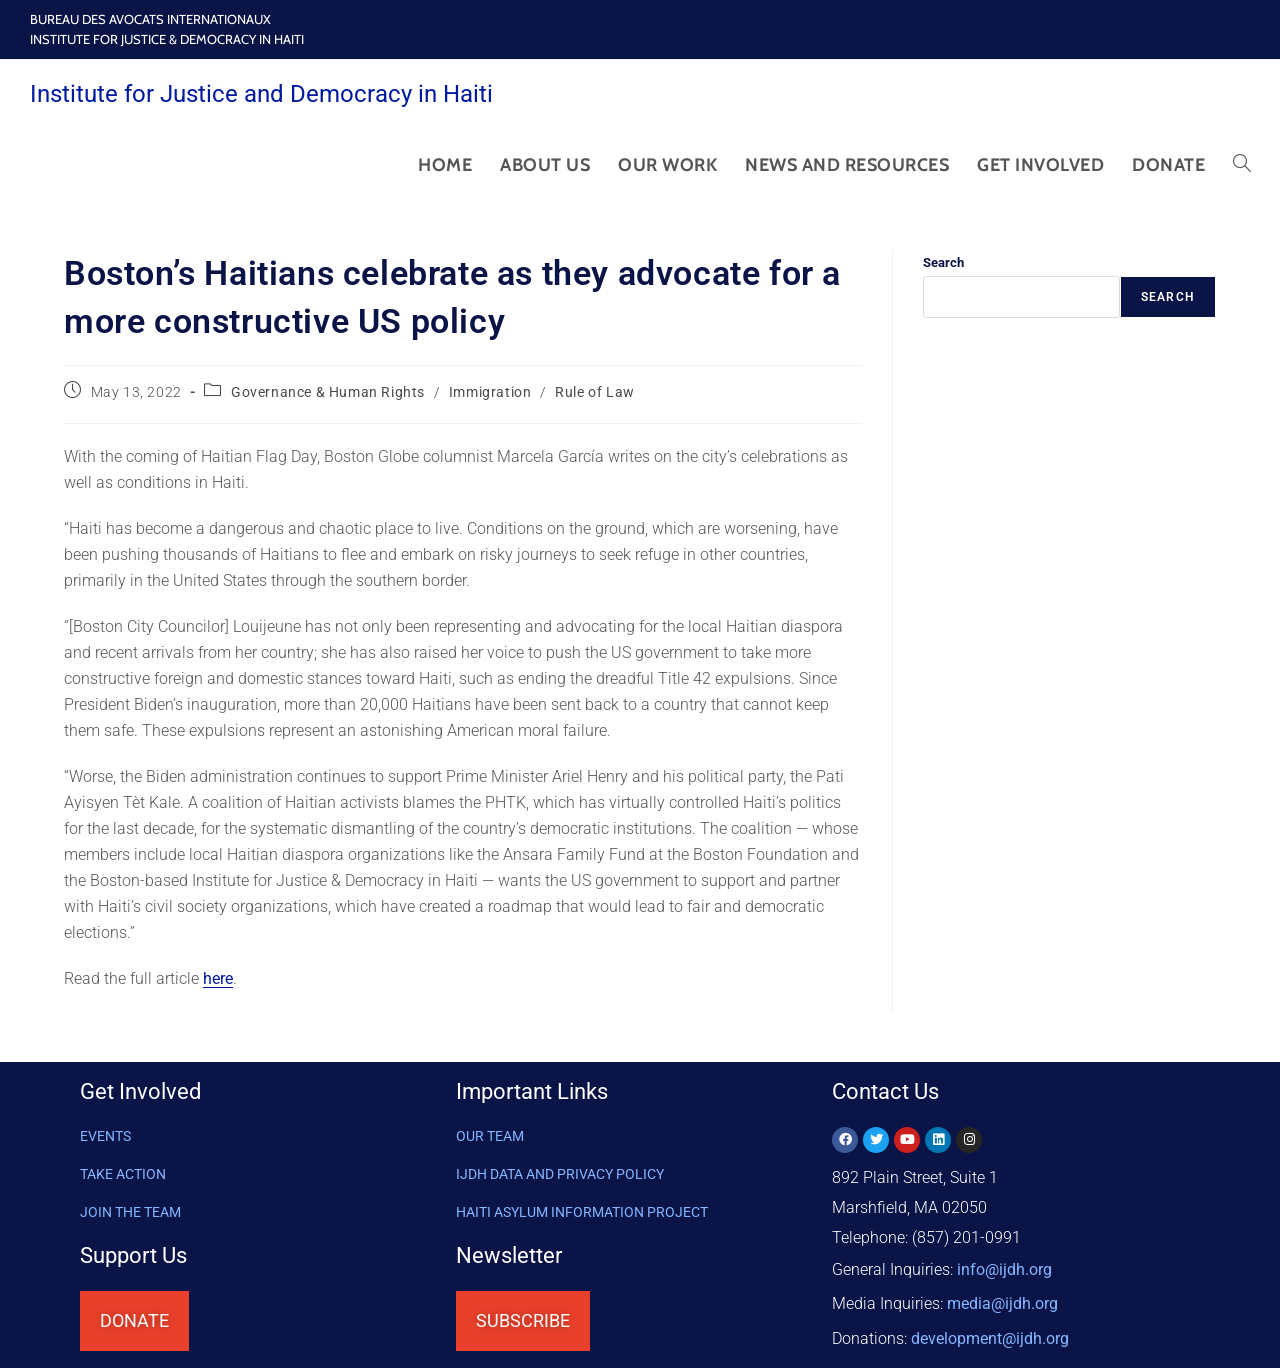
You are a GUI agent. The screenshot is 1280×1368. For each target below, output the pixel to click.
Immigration (490, 392)
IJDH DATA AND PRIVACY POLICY (560, 1174)
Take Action (123, 1174)
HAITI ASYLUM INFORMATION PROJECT (582, 1212)
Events (105, 1136)
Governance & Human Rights (328, 392)
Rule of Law (595, 392)
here (218, 978)
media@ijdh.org (1002, 1297)
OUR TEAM (490, 1136)
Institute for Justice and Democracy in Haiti (261, 94)
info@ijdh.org (1004, 1267)
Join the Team (130, 1212)
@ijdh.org (990, 1327)
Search (943, 262)
